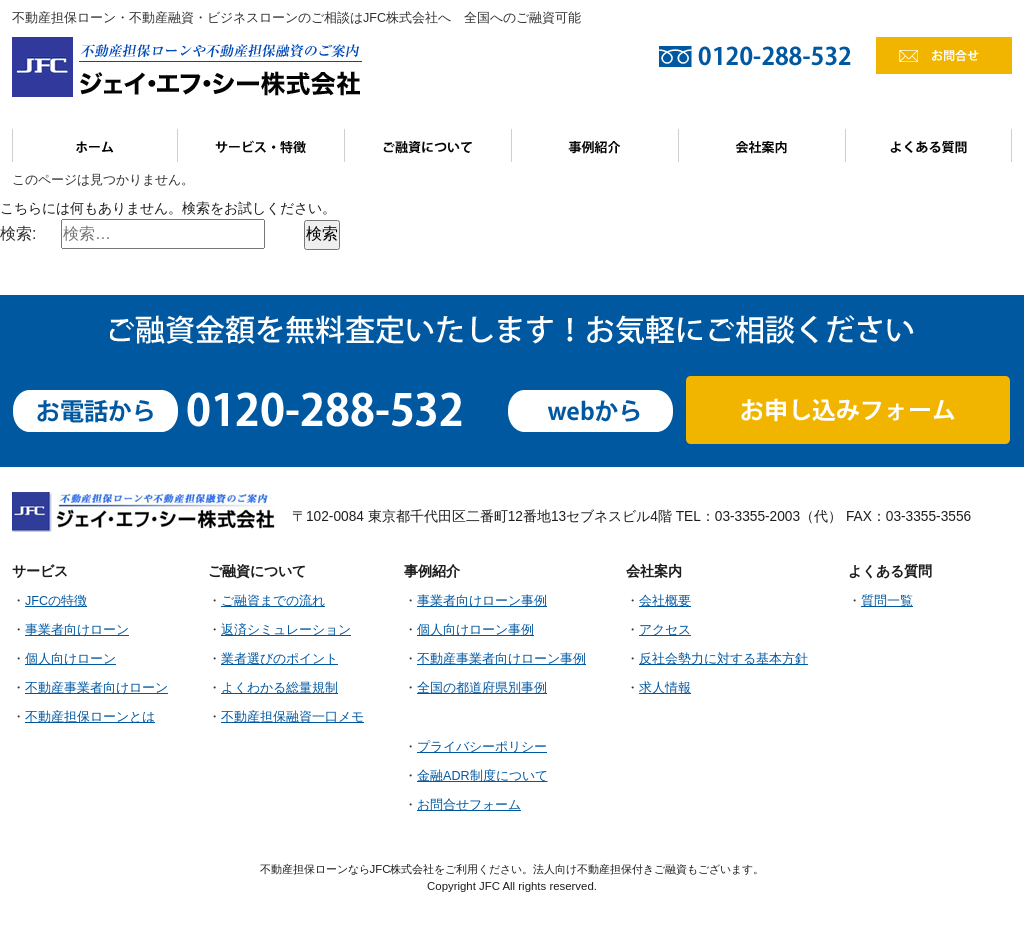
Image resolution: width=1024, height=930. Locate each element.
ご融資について (428, 145)
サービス (261, 145)
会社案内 (762, 145)
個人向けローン (70, 659)
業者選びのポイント (279, 659)
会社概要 (665, 601)
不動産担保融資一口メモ (292, 717)
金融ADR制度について (482, 776)
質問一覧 (887, 601)
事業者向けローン (77, 630)
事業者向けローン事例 (482, 601)
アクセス (665, 630)
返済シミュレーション (286, 630)
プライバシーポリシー (482, 747)
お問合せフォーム (469, 805)
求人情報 (665, 688)
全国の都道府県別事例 (482, 688)
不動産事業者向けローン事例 (501, 659)
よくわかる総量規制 (279, 688)
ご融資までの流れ (273, 601)
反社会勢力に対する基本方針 (723, 659)
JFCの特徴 (56, 601)
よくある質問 (929, 145)
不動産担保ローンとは (90, 717)
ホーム (95, 145)
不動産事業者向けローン (96, 688)
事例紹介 (595, 145)
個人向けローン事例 (475, 630)
